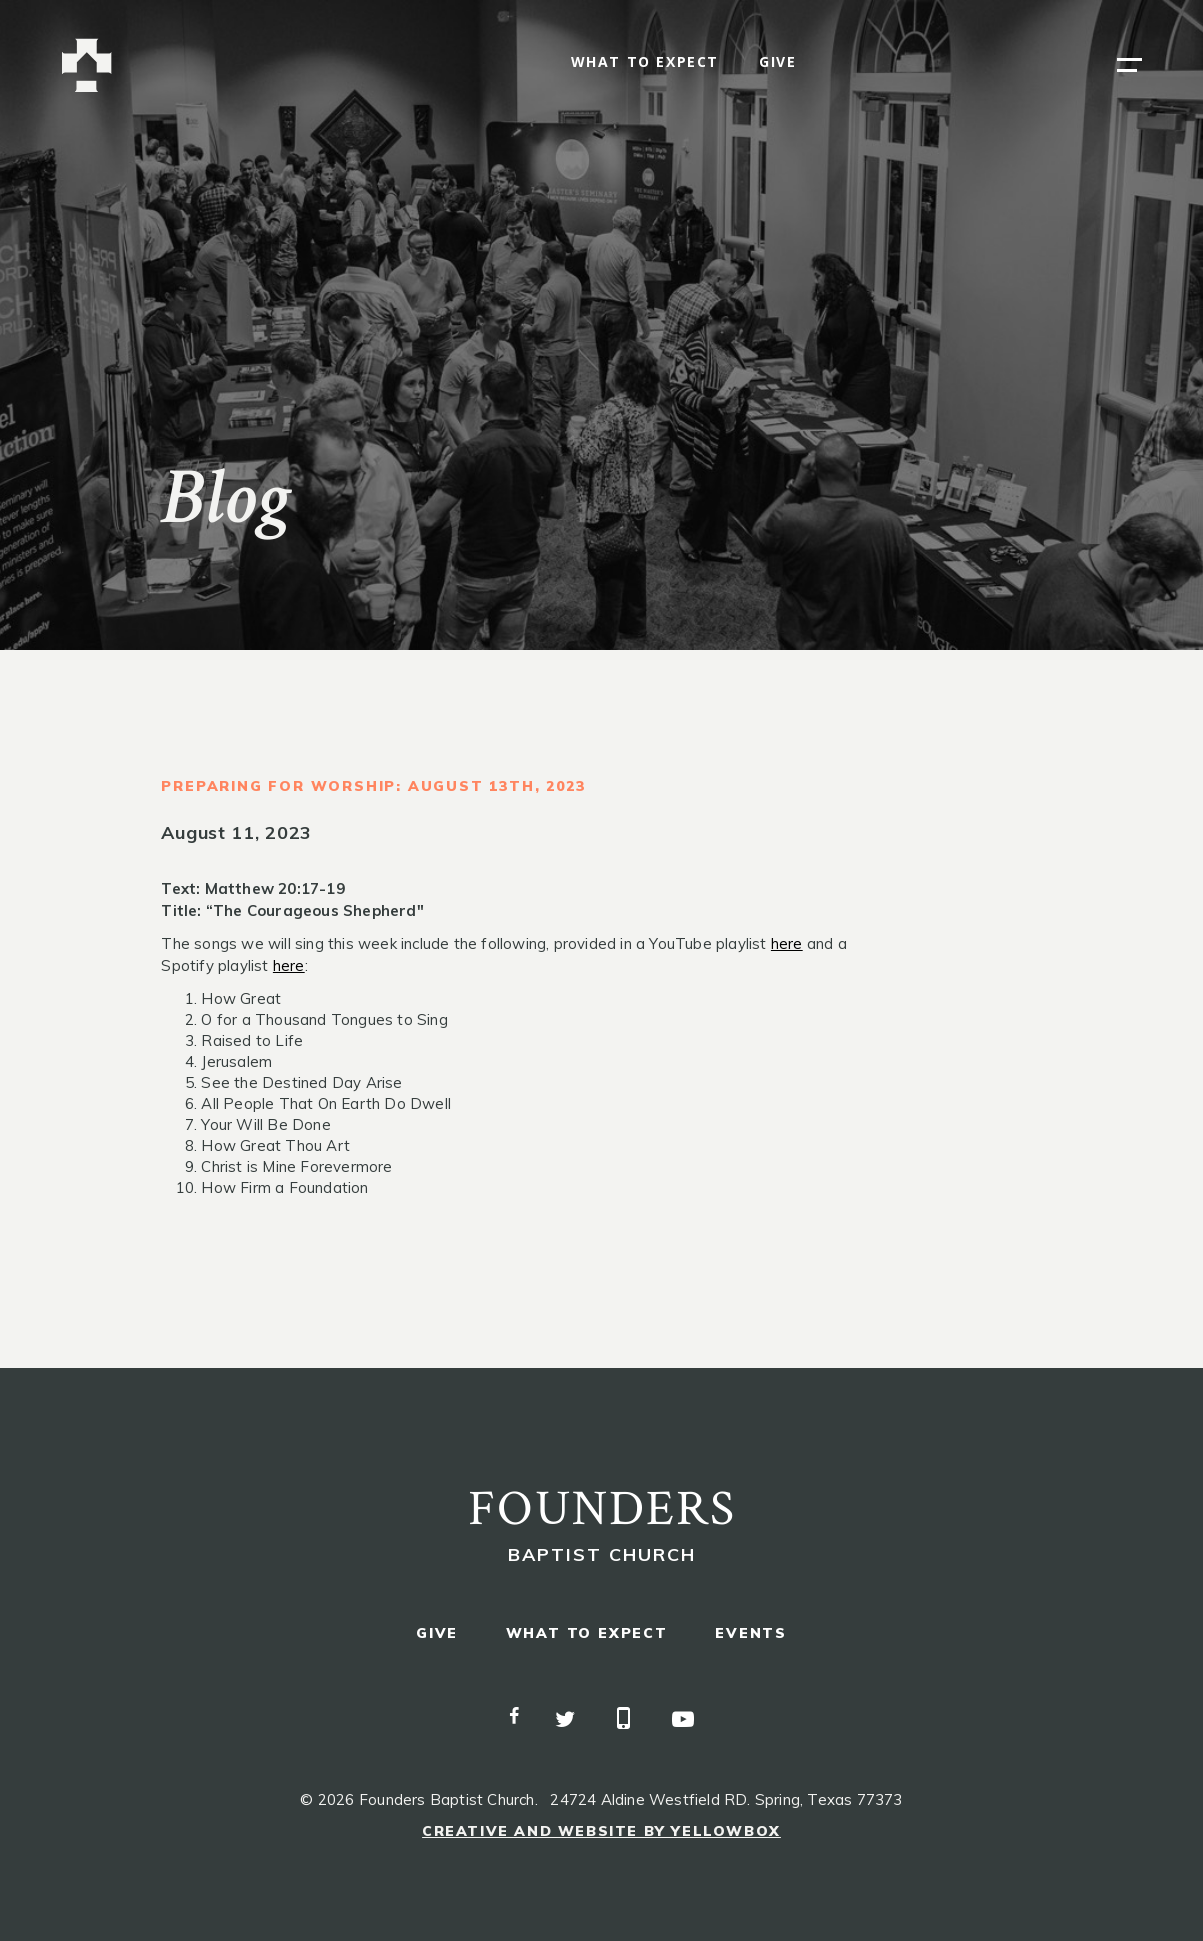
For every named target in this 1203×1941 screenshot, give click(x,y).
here (787, 943)
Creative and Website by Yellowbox (601, 1831)
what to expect (645, 62)
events (751, 1633)
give (777, 62)
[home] (87, 65)
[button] (1129, 65)
